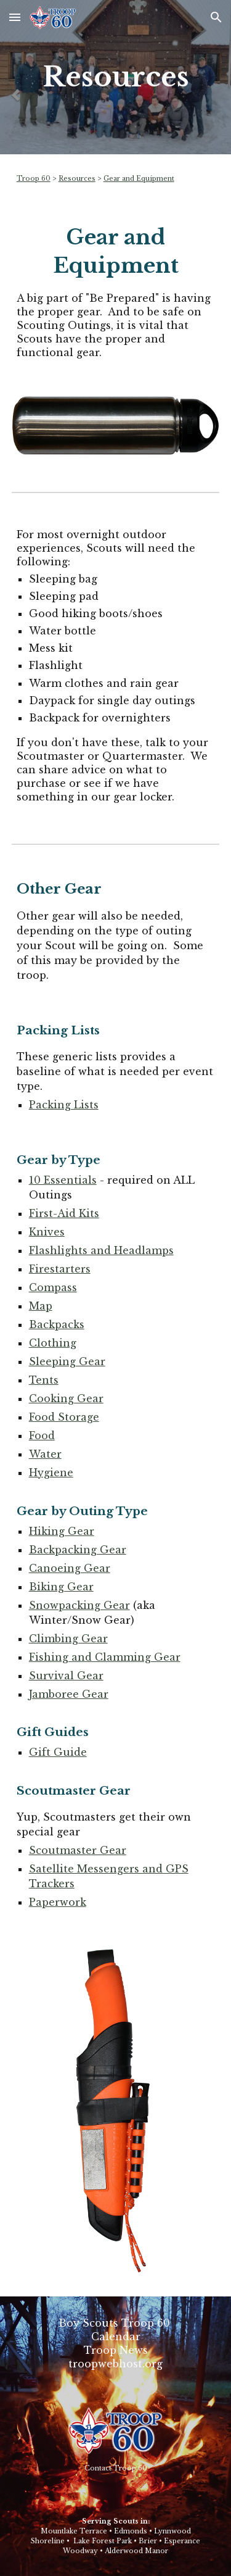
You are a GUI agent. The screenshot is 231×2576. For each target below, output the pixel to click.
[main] (116, 77)
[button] (15, 17)
